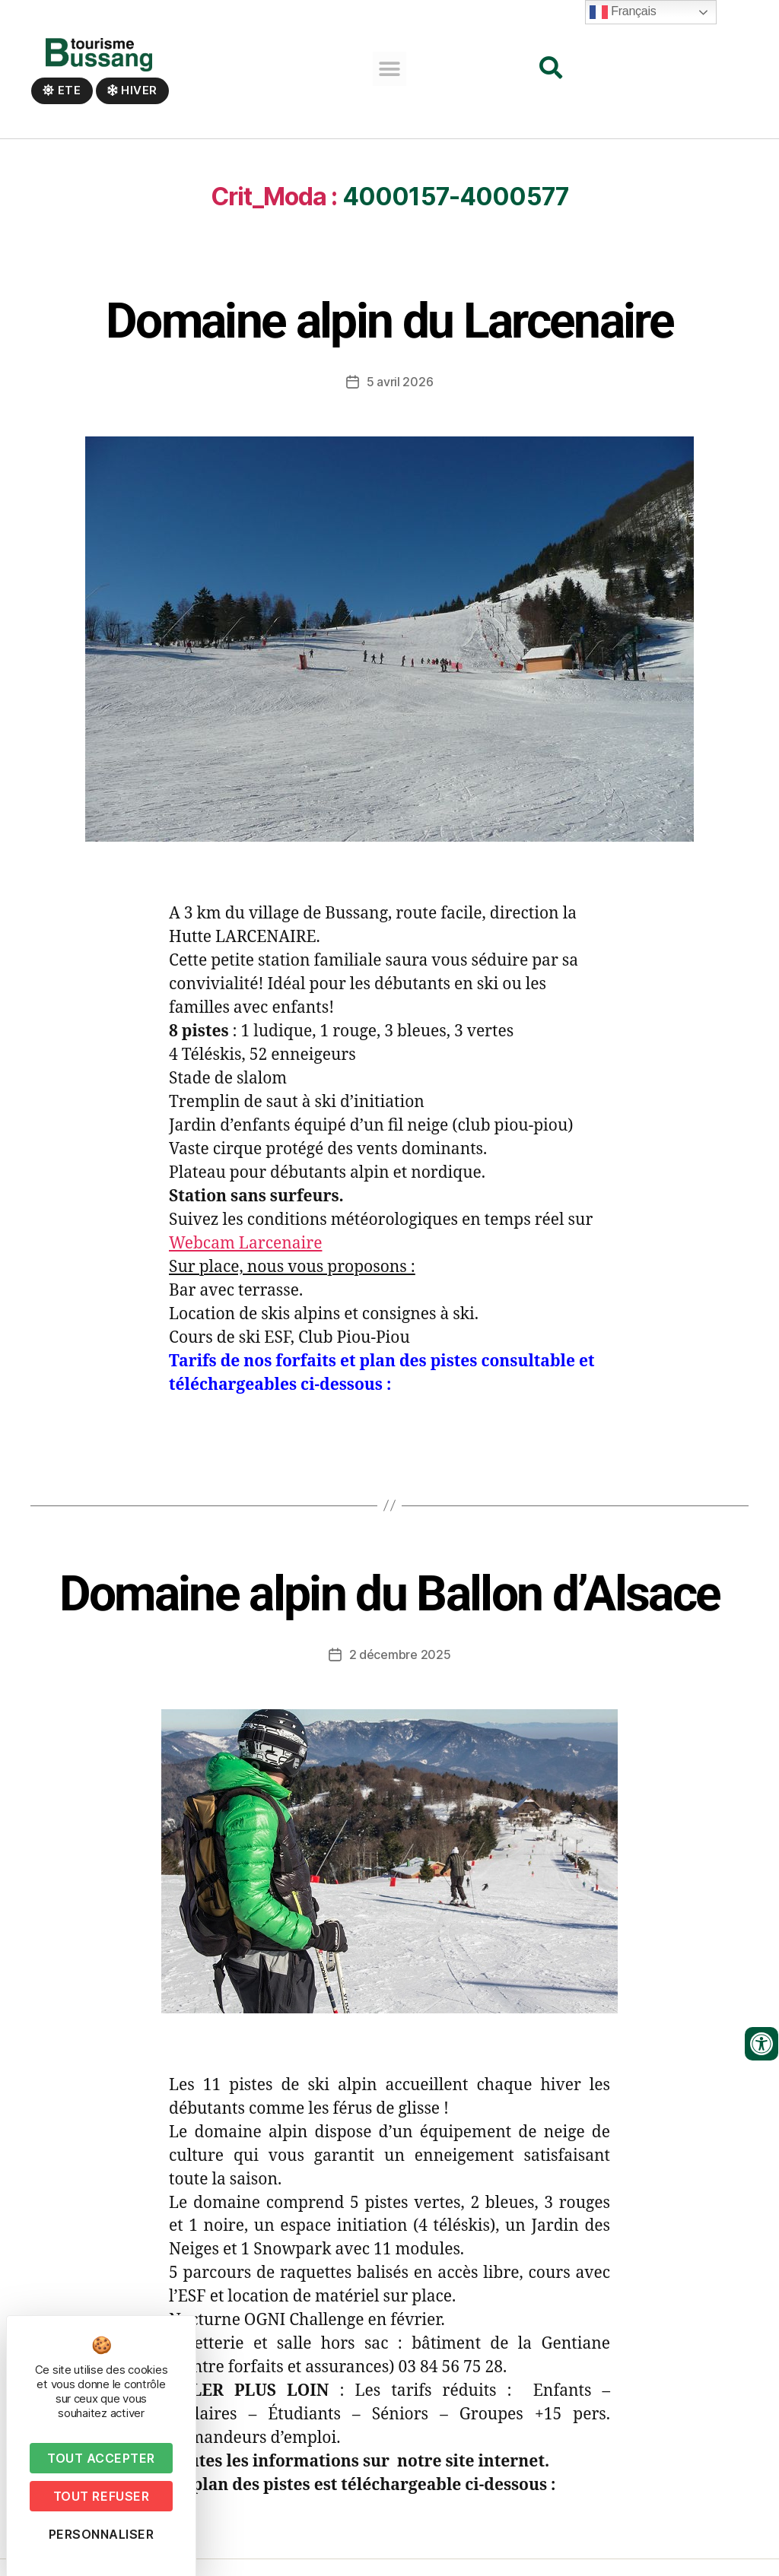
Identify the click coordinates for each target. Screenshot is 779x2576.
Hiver (132, 90)
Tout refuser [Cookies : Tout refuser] (101, 2496)
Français (623, 12)
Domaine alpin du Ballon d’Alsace (389, 1610)
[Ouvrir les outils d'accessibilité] (761, 2043)
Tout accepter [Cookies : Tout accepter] (101, 2458)
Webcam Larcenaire (245, 1260)
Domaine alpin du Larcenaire (389, 337)
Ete (62, 90)
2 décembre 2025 (400, 1671)
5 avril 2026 (400, 398)
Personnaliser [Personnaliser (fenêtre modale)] (101, 2534)
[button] (390, 69)
